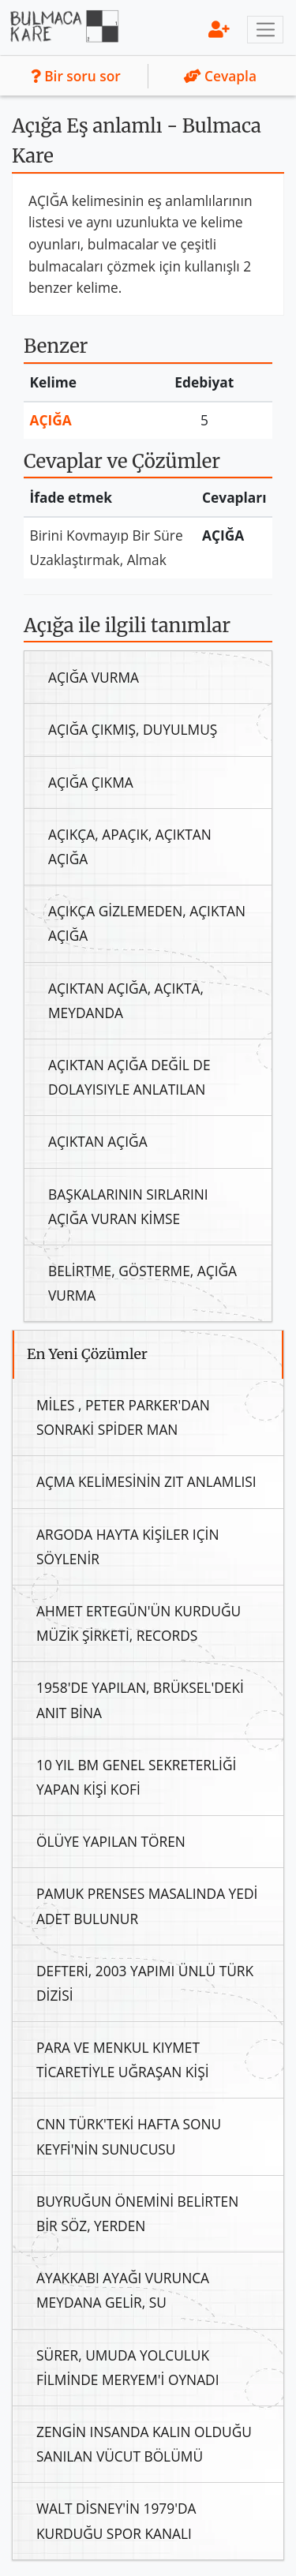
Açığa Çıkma (90, 782)
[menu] (219, 28)
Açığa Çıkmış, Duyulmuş (132, 729)
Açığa (51, 419)
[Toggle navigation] (265, 30)
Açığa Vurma (93, 677)
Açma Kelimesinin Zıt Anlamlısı (146, 1481)
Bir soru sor (76, 75)
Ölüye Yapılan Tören (110, 1841)
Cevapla (220, 75)
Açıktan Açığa (98, 1141)
